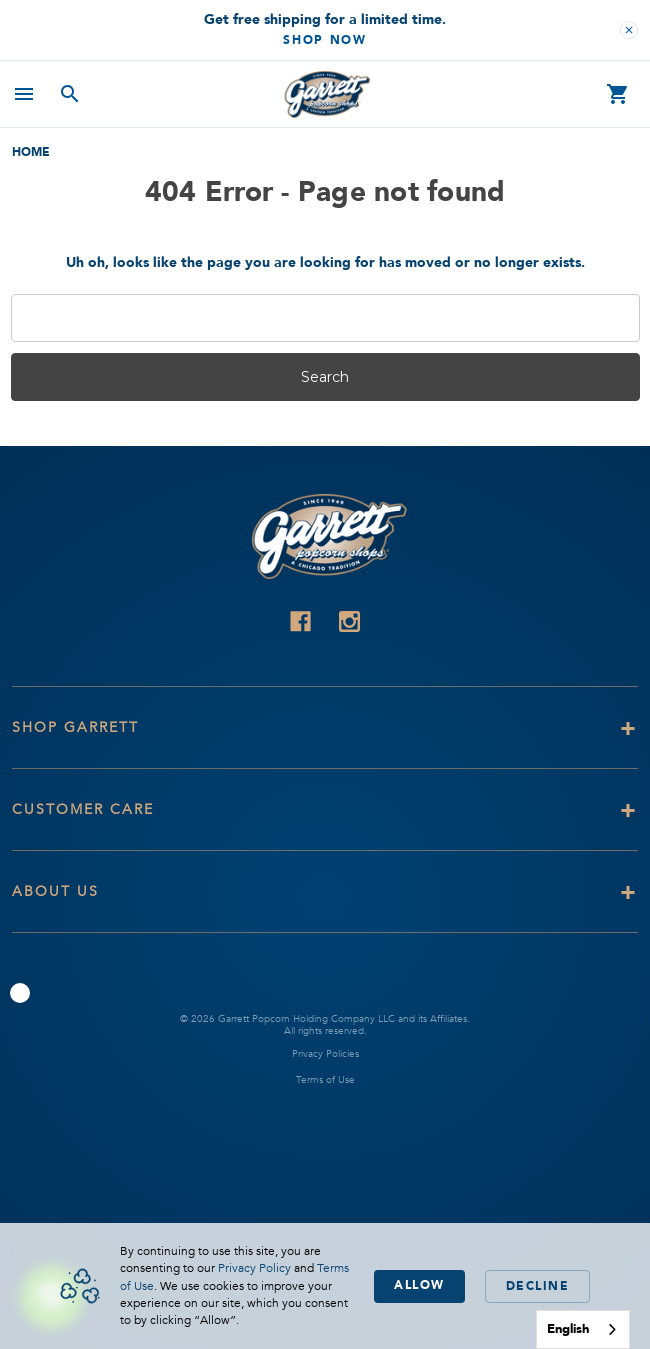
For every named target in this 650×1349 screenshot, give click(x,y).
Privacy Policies (325, 1054)
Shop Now (325, 40)
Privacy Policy (254, 1268)
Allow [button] (419, 1285)
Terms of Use (325, 1080)
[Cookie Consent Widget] (325, 1286)
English (568, 1329)
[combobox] (583, 1329)
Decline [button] (538, 1286)
